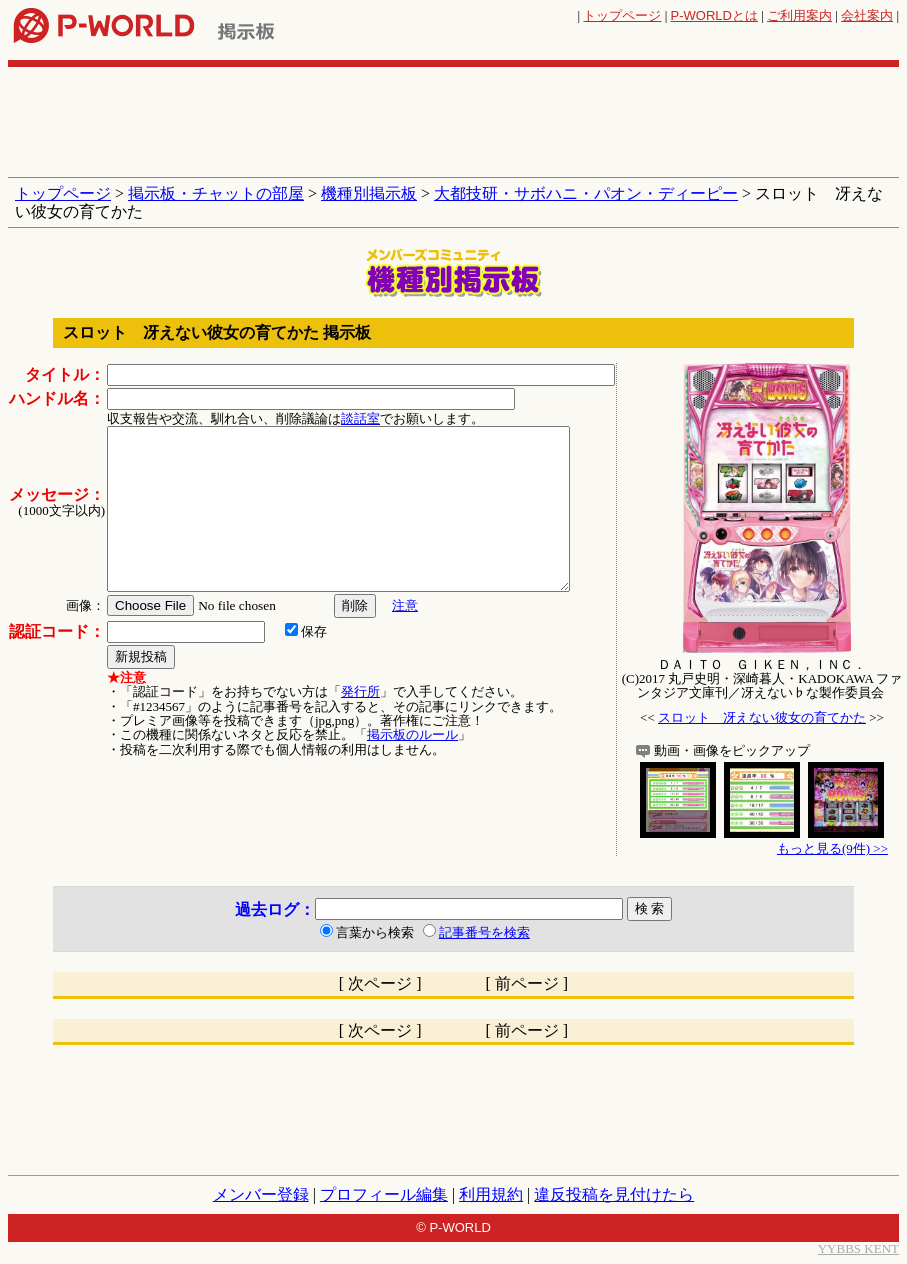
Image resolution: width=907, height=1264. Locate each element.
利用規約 (491, 1194)
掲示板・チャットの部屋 (216, 193)
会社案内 (867, 15)
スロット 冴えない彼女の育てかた (762, 717)
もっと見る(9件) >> (832, 848)
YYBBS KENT (858, 1248)
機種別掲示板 (369, 193)
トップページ (622, 15)
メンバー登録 (261, 1194)
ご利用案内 (799, 15)
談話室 (360, 418)
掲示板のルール (412, 734)
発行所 (360, 691)
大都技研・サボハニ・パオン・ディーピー (586, 193)
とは (714, 15)
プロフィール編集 (384, 1194)
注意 (405, 605)
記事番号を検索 (484, 932)
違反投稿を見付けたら (614, 1194)
